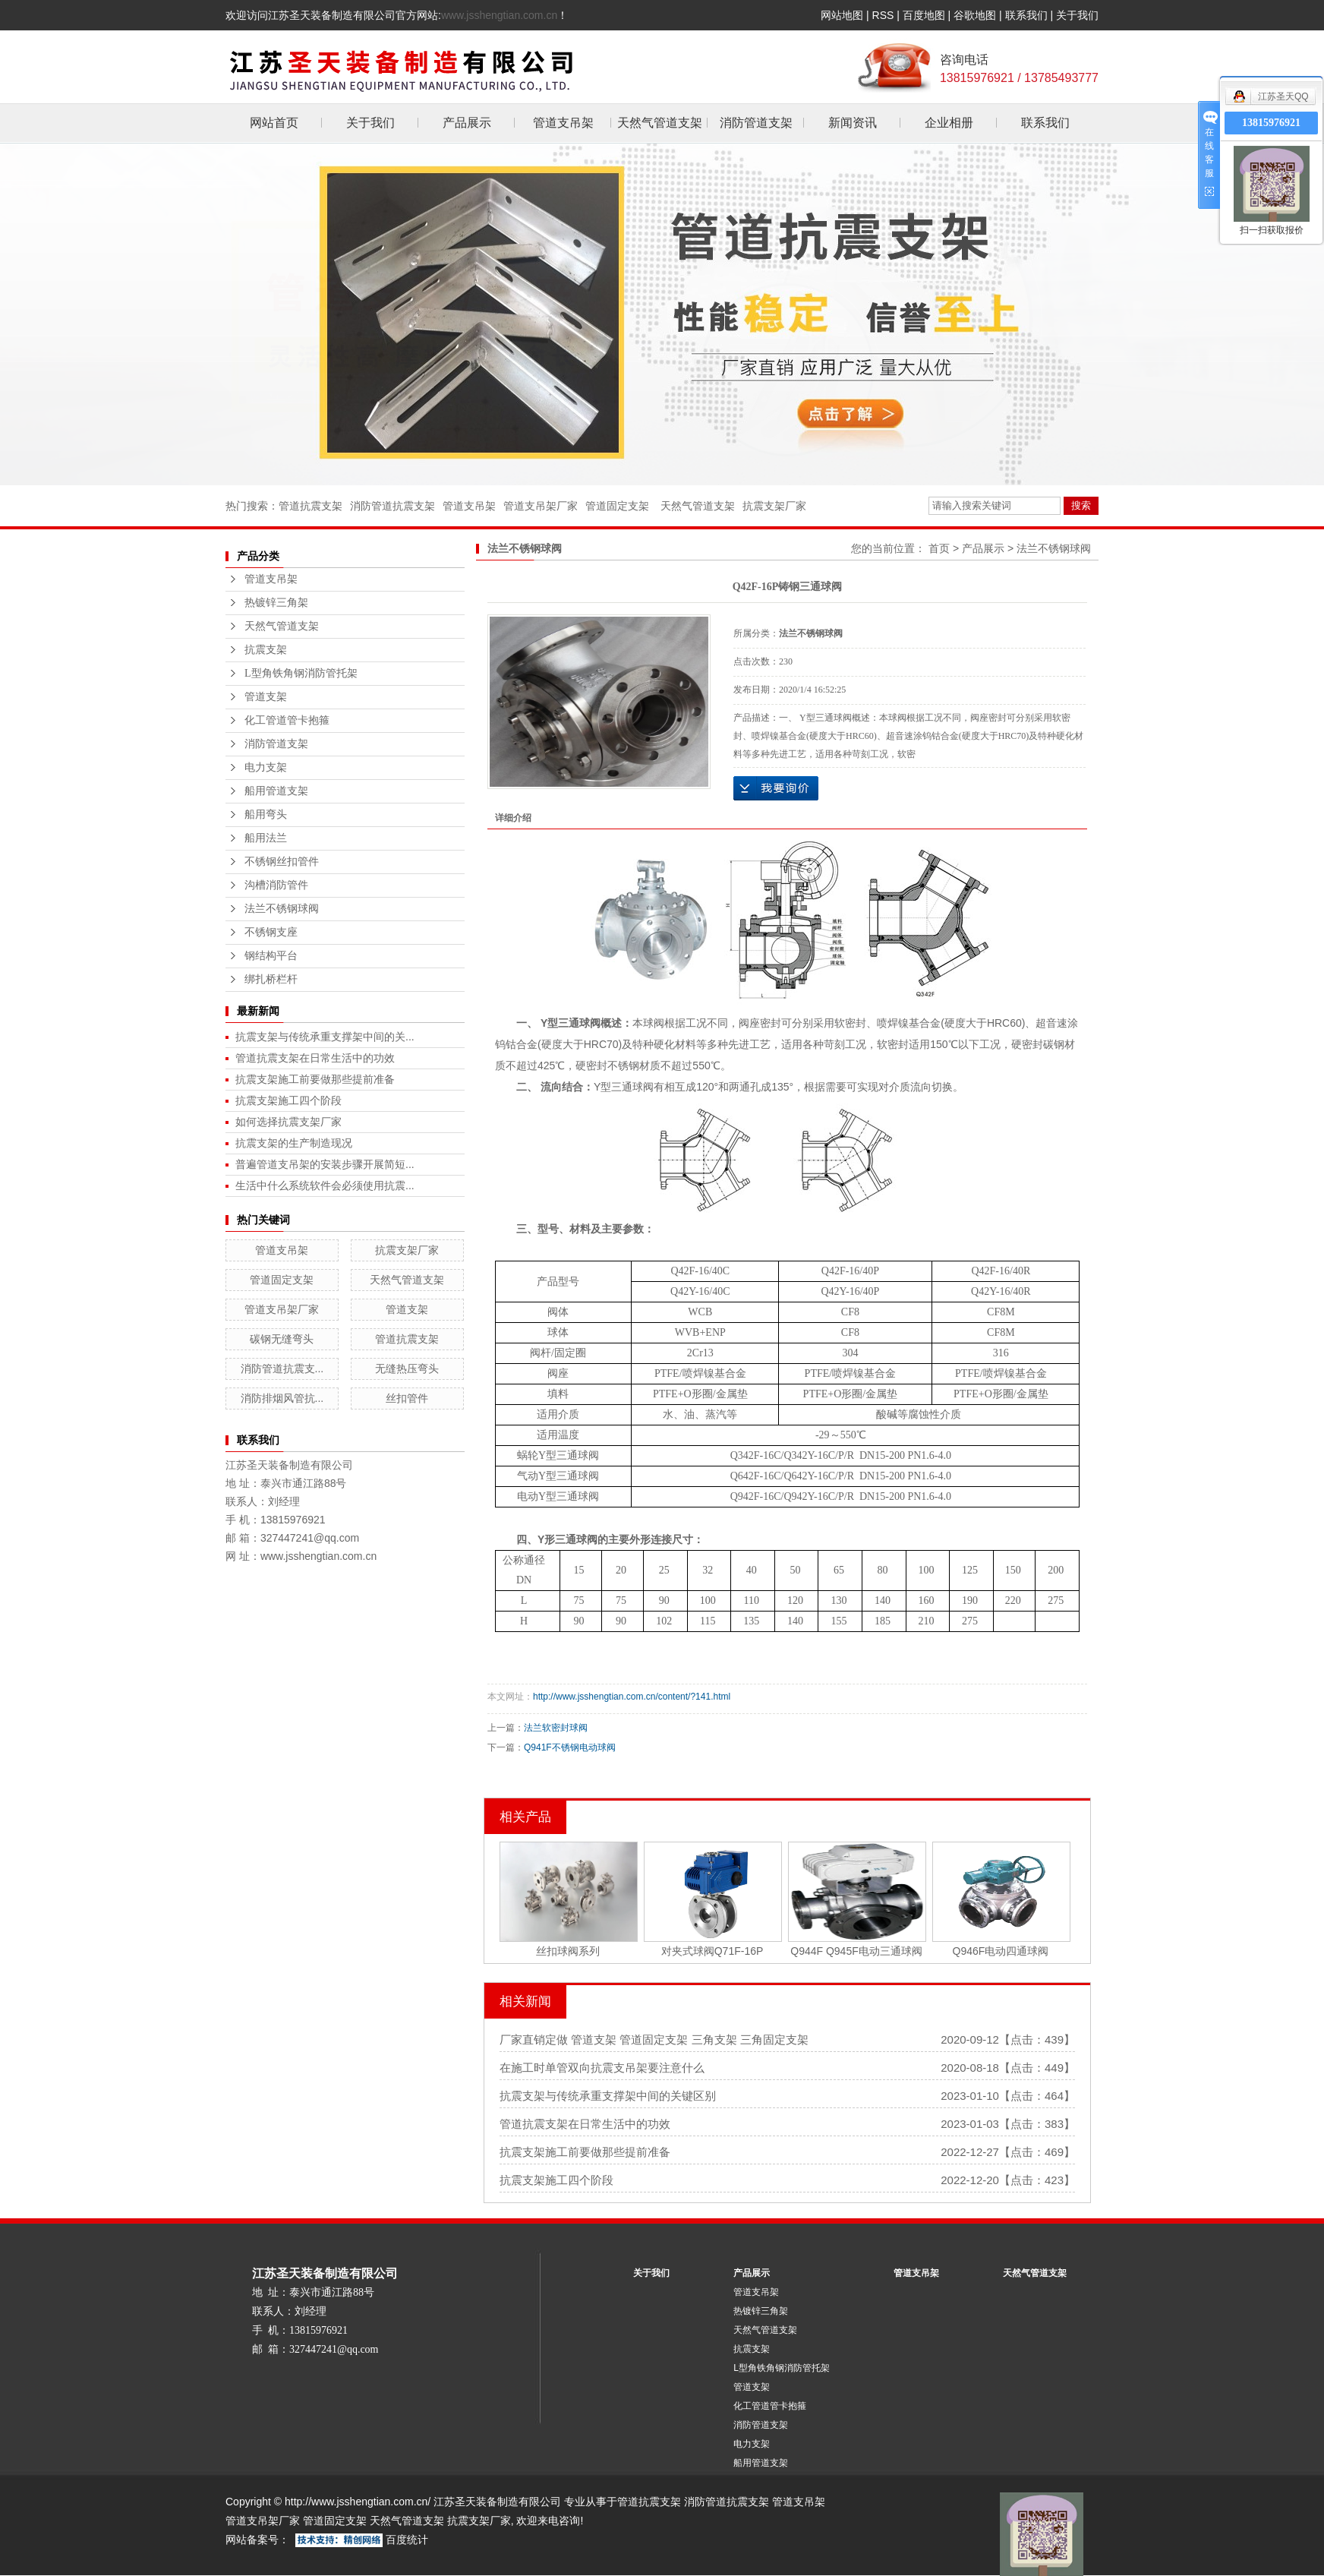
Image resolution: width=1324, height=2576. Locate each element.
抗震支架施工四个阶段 (288, 1100)
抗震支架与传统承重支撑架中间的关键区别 (608, 2095)
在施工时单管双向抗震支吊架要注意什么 (602, 2067)
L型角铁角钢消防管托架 (301, 673)
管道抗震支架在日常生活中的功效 (315, 1058)
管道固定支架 (617, 506)
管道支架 (265, 696)
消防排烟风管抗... (282, 1398)
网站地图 (842, 15)
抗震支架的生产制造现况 (293, 1143)
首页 (939, 548)
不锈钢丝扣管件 (281, 861)
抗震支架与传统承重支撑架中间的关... (325, 1037)
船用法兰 (265, 838)
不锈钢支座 (271, 932)
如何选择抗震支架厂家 (288, 1122)
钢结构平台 (271, 955)
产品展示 (467, 122)
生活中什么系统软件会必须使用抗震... (325, 1185)
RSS (883, 15)
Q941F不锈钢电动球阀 (570, 1747)
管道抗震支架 (310, 506)
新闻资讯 (852, 122)
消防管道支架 (756, 122)
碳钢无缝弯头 (282, 1339)
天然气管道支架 (659, 122)
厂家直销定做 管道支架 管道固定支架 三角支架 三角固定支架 (654, 2039)
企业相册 (949, 122)
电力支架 (265, 767)
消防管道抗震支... (282, 1368)
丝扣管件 (407, 1398)
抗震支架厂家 (774, 506)
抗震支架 (265, 649)
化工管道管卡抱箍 (286, 720)
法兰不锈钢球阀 (281, 908)
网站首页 (274, 122)
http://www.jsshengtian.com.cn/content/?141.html (631, 1696)
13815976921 (1271, 122)
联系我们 (1026, 15)
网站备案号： (257, 2539)
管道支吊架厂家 (540, 506)
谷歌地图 (975, 15)
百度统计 (407, 2539)
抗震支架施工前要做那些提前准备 (315, 1079)
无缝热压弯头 (407, 1368)
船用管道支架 (276, 791)
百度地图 (924, 15)
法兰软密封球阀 (556, 1727)
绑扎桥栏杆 (271, 979)
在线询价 (775, 788)
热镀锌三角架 (276, 602)
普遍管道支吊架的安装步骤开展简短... (325, 1164)
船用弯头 (265, 814)
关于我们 (1077, 15)
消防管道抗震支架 (392, 506)
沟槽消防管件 (276, 885)
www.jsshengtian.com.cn (499, 15)
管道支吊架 (563, 122)
